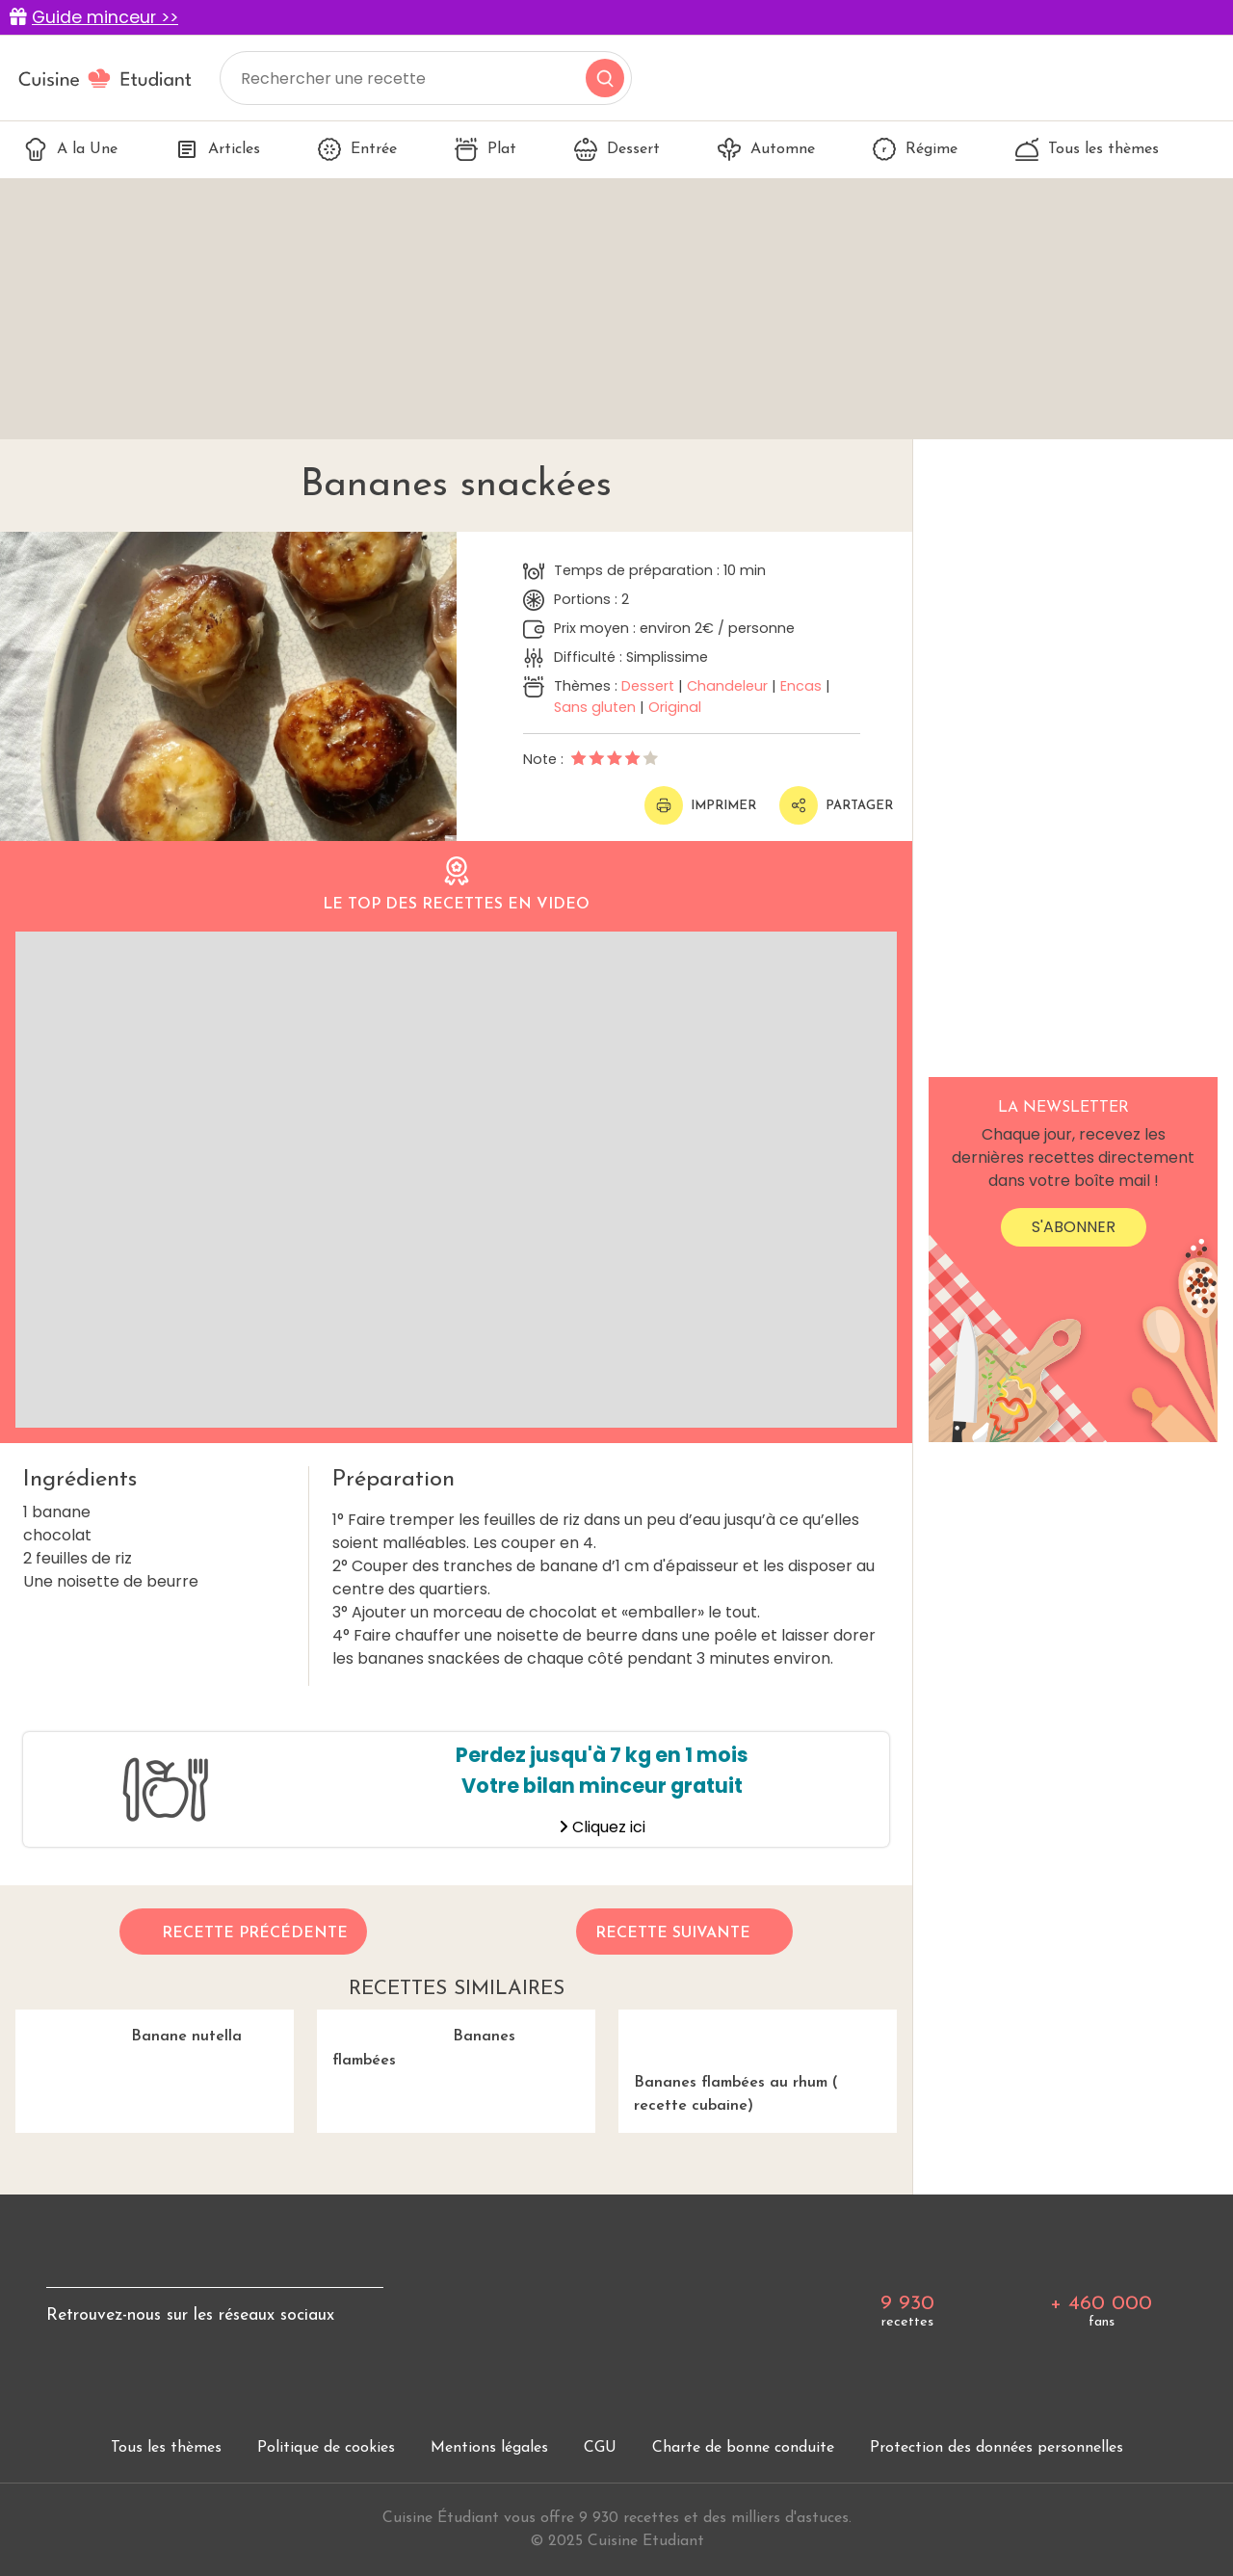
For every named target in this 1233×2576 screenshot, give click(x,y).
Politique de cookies (326, 2448)
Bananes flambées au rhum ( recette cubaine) (757, 2062)
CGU (600, 2448)
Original (674, 707)
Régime (915, 149)
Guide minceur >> (105, 17)
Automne (766, 149)
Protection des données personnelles (996, 2448)
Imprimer (700, 805)
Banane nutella (128, 2027)
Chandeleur (727, 686)
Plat (485, 149)
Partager (836, 805)
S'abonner (1073, 1227)
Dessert (617, 149)
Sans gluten (595, 707)
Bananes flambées (416, 2039)
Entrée (357, 149)
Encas (801, 686)
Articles (217, 149)
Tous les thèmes (1087, 149)
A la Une (71, 149)
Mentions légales (489, 2448)
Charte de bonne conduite (743, 2448)
